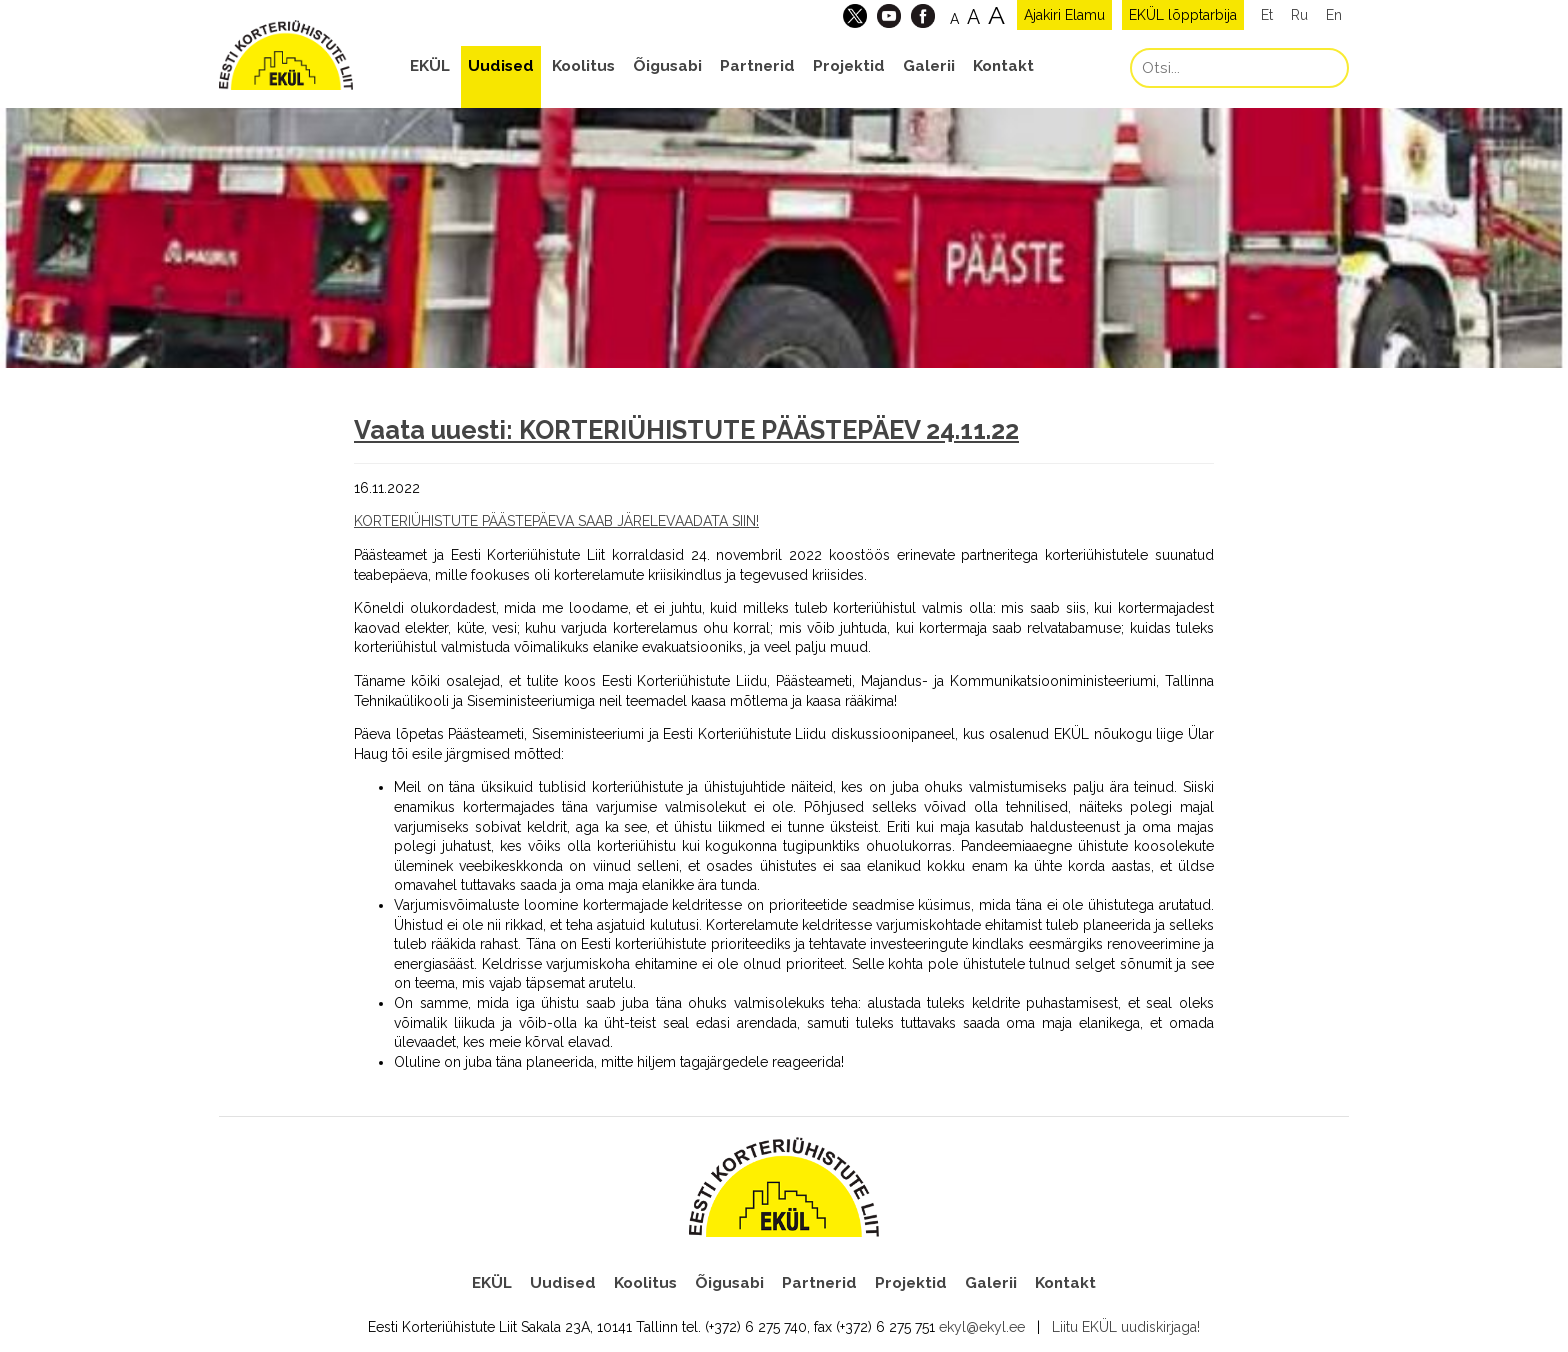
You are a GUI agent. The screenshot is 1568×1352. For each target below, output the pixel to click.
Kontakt (1003, 66)
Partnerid (757, 66)
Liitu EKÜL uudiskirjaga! (1126, 1327)
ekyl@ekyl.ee (982, 1327)
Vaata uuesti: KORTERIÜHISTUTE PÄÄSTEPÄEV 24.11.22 (686, 430)
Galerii (929, 66)
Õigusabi (667, 66)
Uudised (501, 66)
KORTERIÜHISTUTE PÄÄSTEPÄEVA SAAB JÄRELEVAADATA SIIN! (556, 521)
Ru (1299, 15)
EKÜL (430, 66)
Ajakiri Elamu (1064, 15)
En (1334, 15)
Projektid (849, 66)
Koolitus (583, 66)
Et (1267, 15)
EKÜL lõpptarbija (1183, 15)
